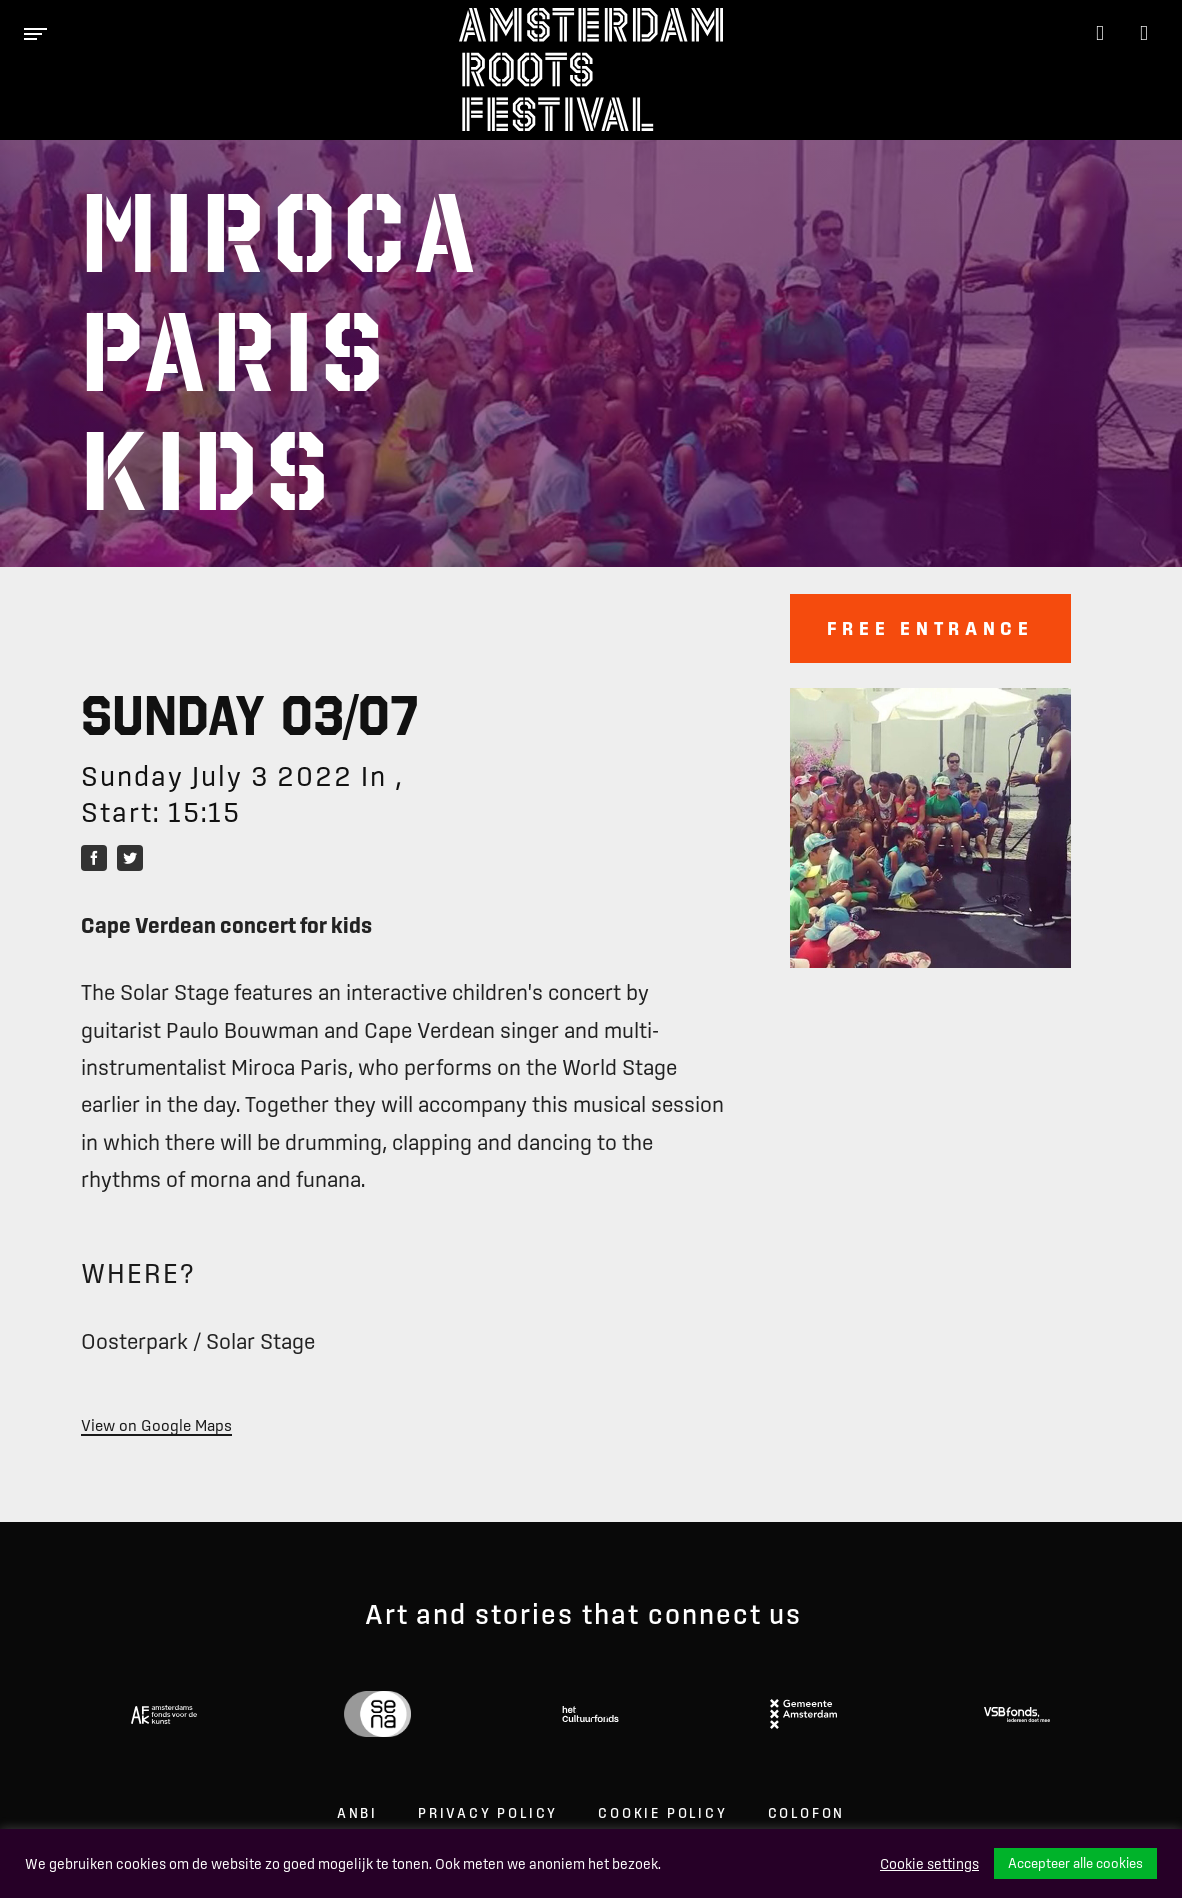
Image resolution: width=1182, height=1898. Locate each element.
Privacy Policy (488, 1813)
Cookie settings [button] (929, 1864)
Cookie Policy (662, 1813)
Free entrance (930, 628)
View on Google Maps (156, 1425)
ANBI (357, 1813)
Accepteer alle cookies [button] (1075, 1863)
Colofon (807, 1813)
